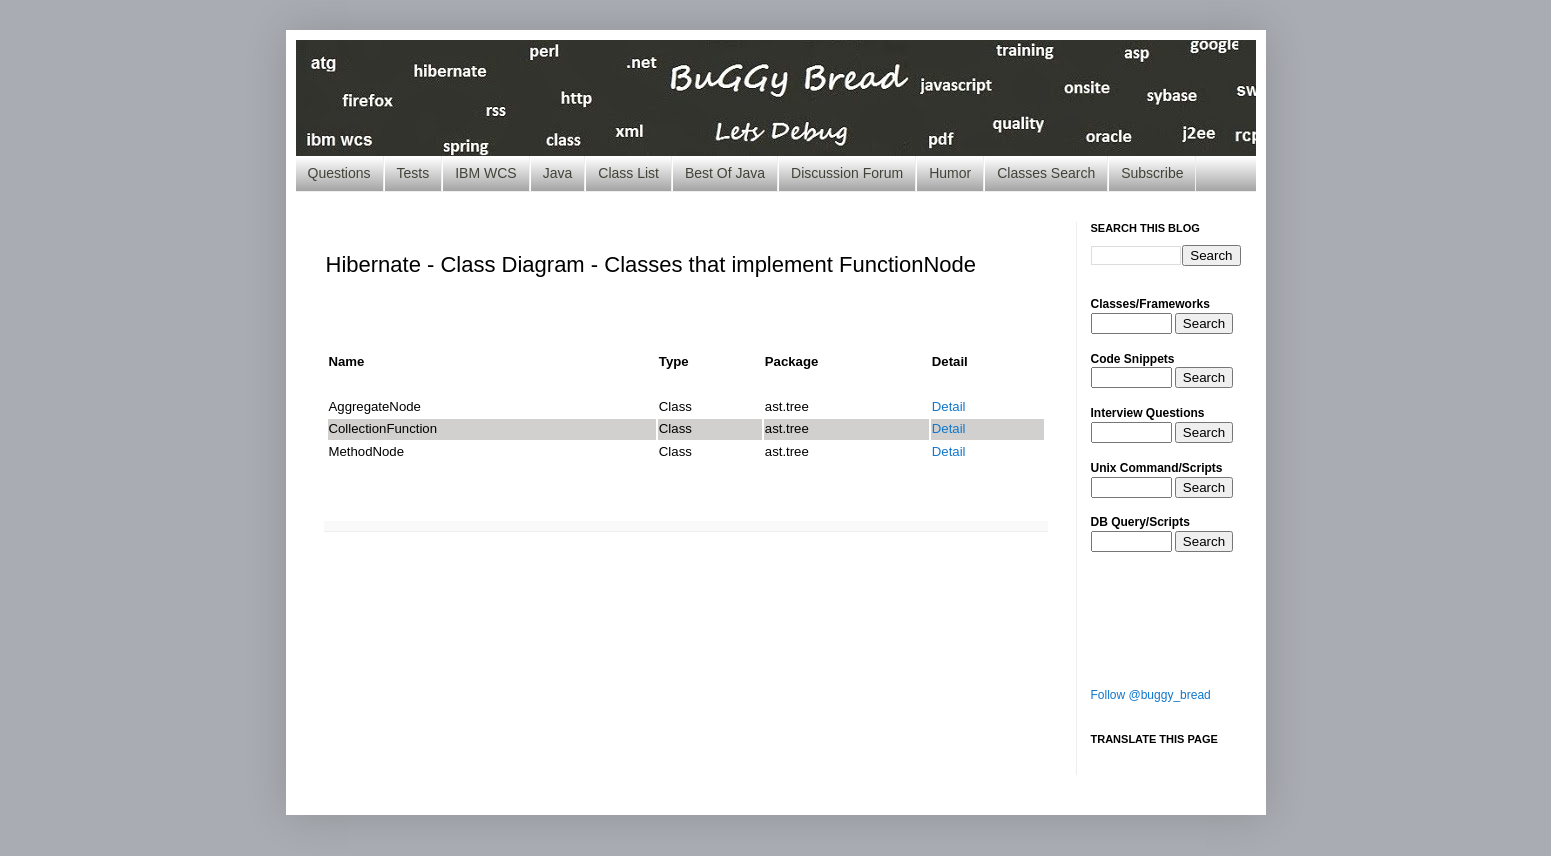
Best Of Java (725, 173)
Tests (413, 173)
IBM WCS (485, 173)
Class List (628, 173)
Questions (339, 173)
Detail (949, 406)
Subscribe (1152, 173)
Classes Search (1046, 173)
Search (1204, 323)
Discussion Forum (847, 173)
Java (558, 173)
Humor (950, 173)
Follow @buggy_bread (1151, 695)
